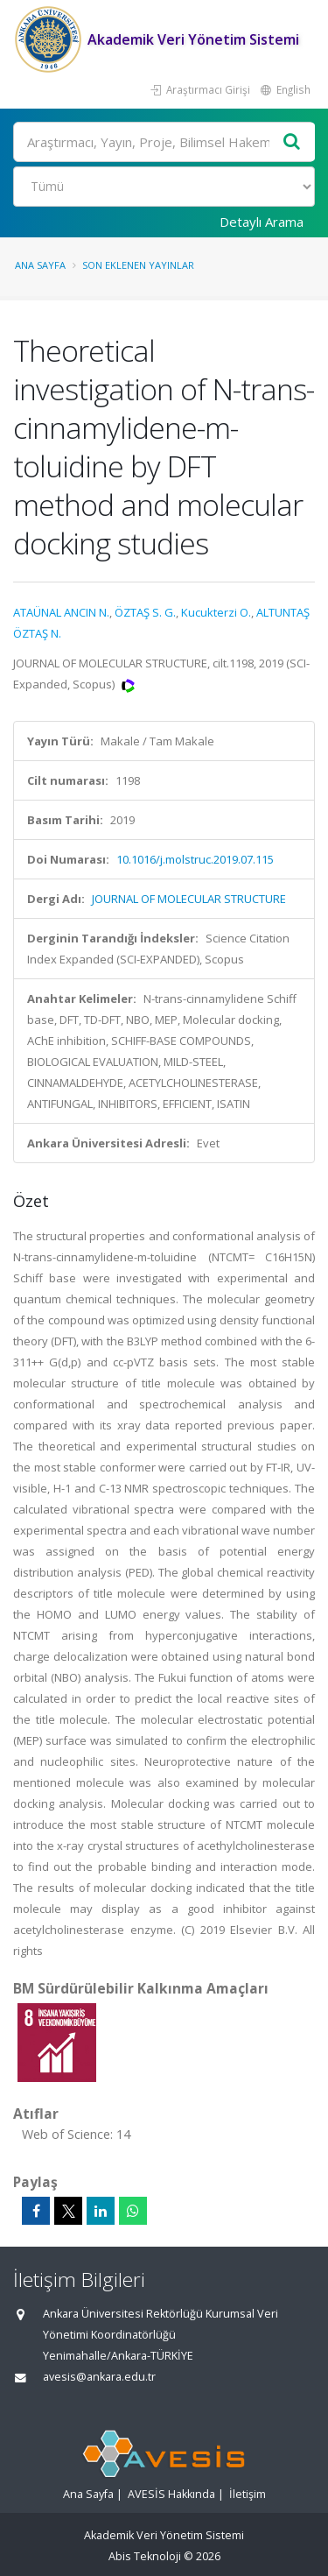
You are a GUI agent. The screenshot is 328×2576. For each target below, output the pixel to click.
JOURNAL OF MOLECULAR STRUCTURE (189, 899)
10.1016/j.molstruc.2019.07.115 (195, 859)
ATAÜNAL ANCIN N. (61, 612)
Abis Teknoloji (144, 2556)
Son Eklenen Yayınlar (138, 265)
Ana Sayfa (40, 265)
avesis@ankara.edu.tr (99, 2376)
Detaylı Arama (262, 221)
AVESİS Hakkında (171, 2494)
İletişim (247, 2494)
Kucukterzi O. (216, 612)
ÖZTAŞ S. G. (145, 612)
